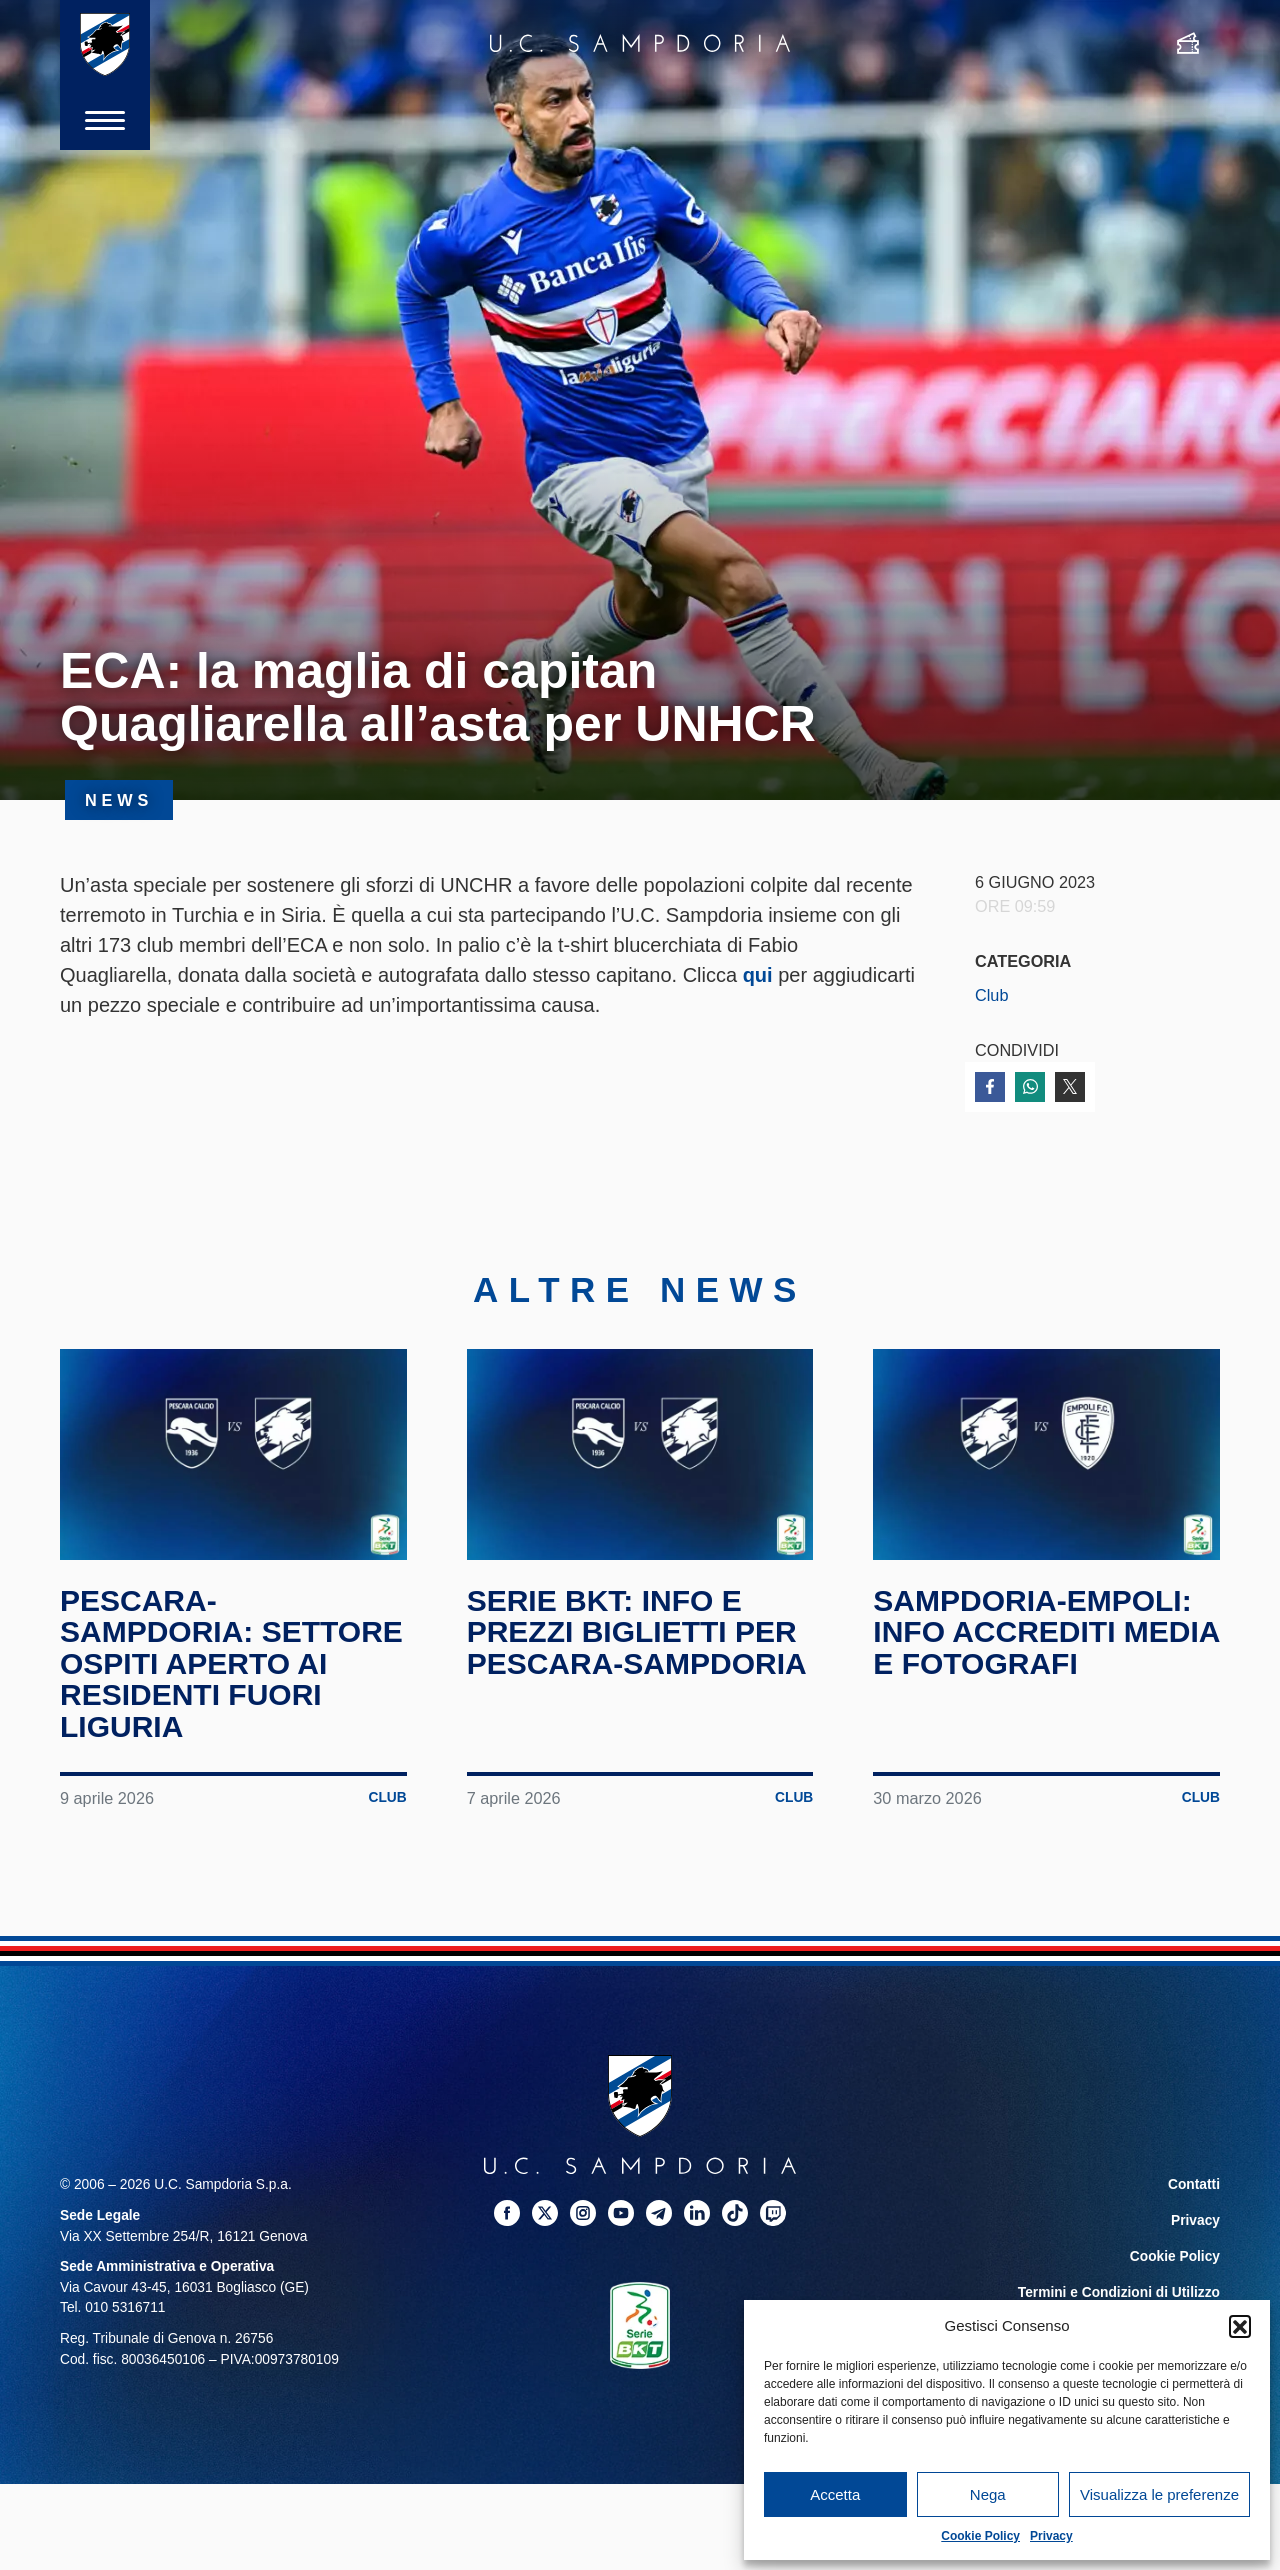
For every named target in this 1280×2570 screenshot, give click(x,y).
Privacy (1051, 2536)
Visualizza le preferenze (1159, 2494)
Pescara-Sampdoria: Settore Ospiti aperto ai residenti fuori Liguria (231, 1663)
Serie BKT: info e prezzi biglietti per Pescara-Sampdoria (637, 1632)
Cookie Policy (980, 2536)
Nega (988, 2494)
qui (758, 975)
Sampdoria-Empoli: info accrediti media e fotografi (1046, 1632)
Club (991, 995)
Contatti (1194, 2184)
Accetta (835, 2494)
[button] (1240, 2326)
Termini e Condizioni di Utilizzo (1119, 2292)
